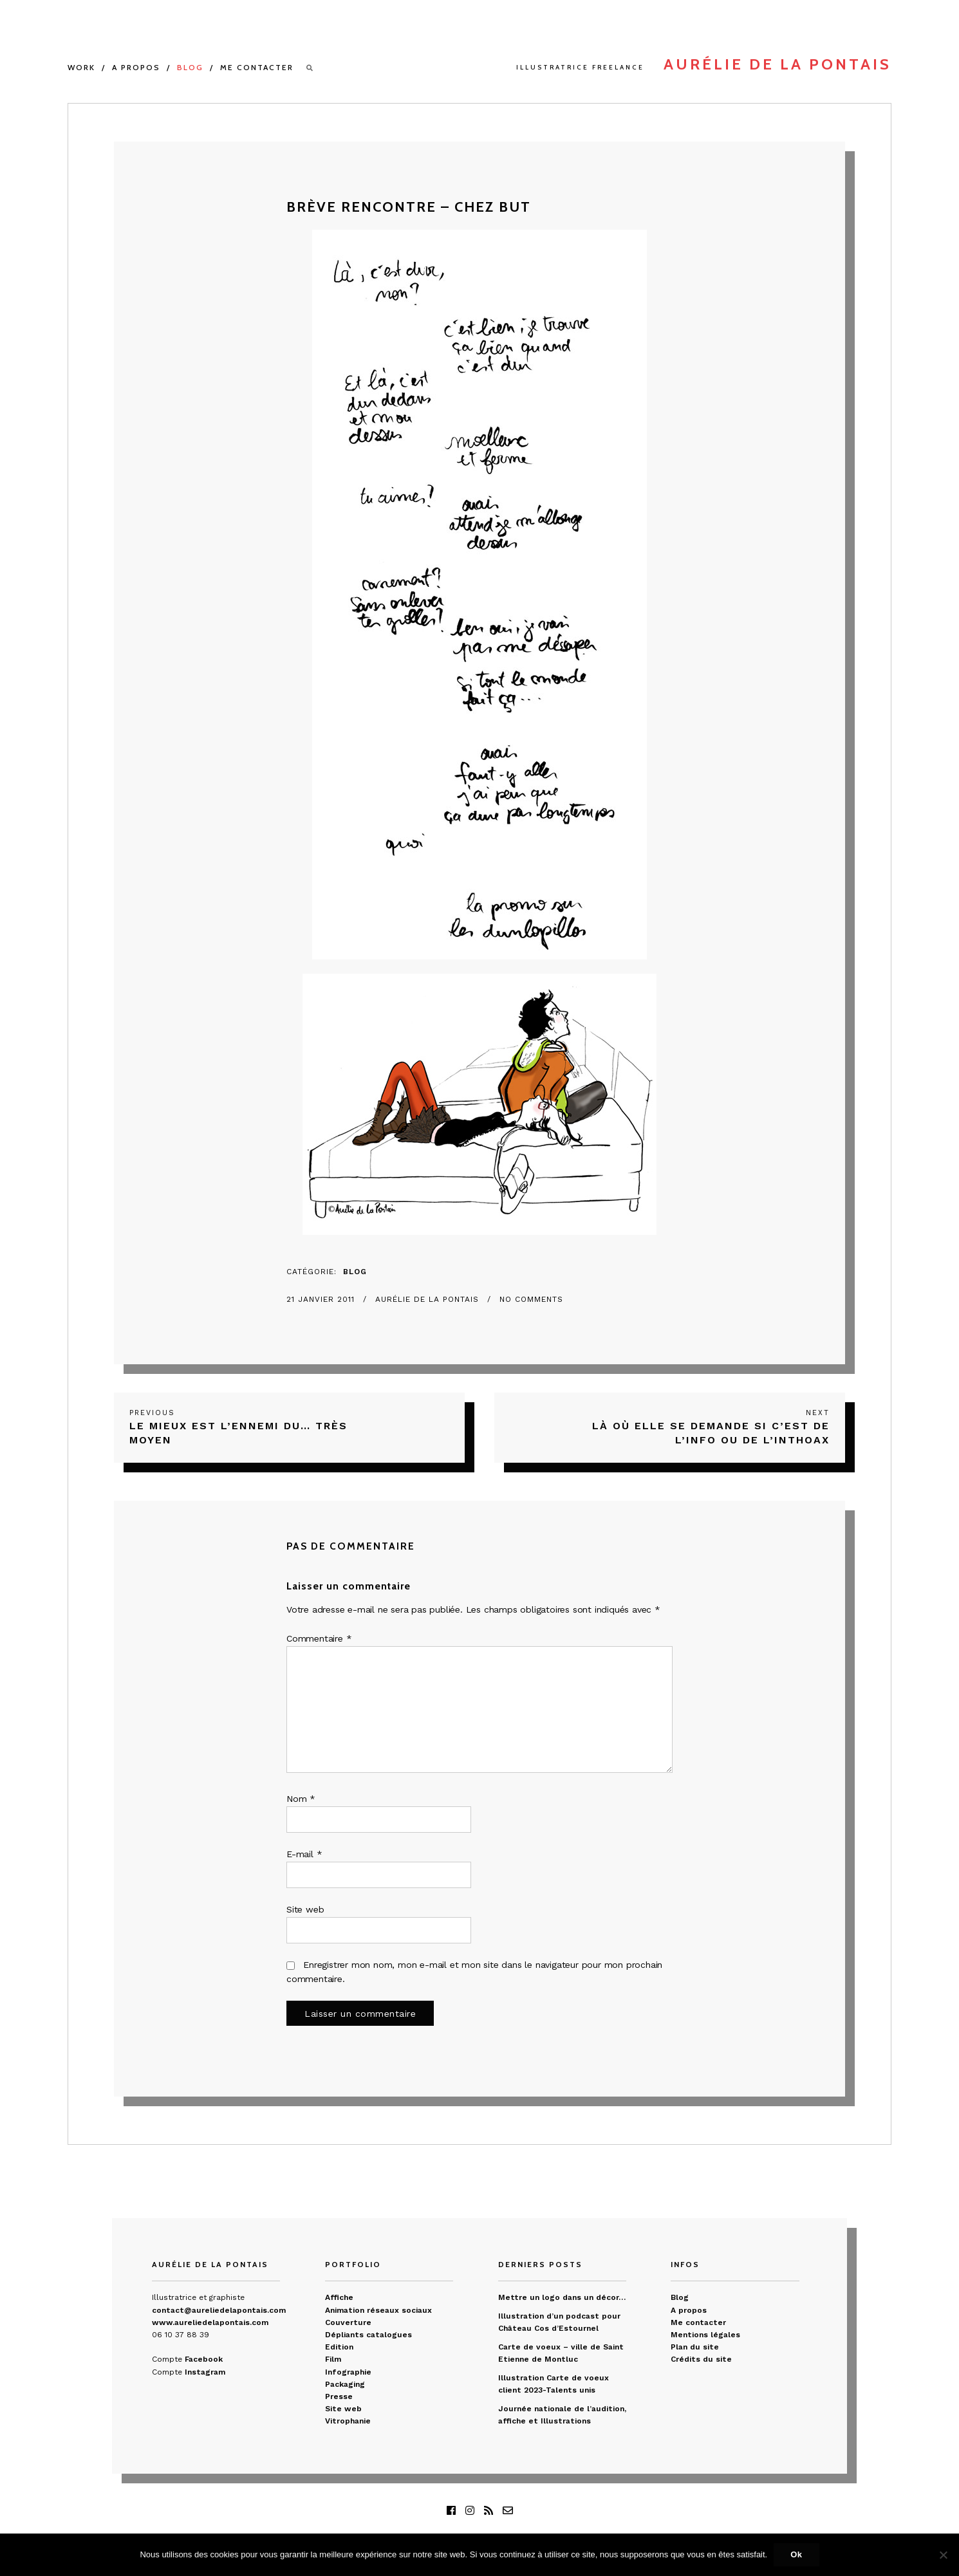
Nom (300, 1798)
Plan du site (695, 2346)
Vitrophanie (348, 2420)
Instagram (205, 2372)
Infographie (348, 2372)
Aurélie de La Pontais (428, 1299)
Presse (339, 2396)
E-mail (304, 1854)
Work (81, 67)
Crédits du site (701, 2359)
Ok (796, 2554)
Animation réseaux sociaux (378, 2310)
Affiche (339, 2297)
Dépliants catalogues (368, 2334)
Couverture (348, 2322)
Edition (339, 2346)
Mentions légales (705, 2334)
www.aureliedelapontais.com (210, 2322)
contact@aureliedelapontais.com (219, 2310)
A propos (136, 67)
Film (333, 2359)
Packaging (345, 2384)
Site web (305, 1909)
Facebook (204, 2359)
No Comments (531, 1299)
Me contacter (256, 67)
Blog (190, 67)
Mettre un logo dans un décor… (562, 2297)
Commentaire (318, 1638)
